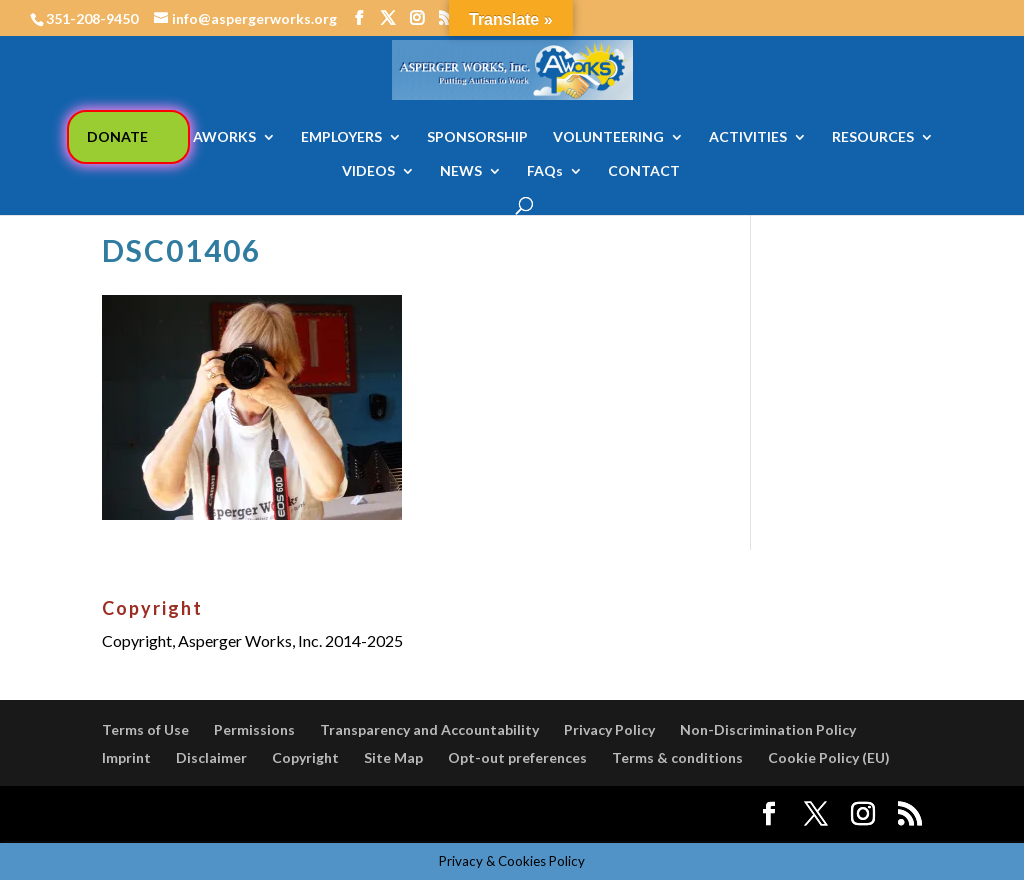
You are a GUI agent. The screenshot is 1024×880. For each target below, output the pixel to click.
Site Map (393, 757)
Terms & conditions (677, 757)
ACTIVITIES (748, 137)
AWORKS (224, 137)
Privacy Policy (609, 729)
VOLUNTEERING (608, 137)
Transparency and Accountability (429, 729)
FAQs (545, 171)
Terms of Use (145, 729)
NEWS (461, 171)
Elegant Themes (250, 814)
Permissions (254, 729)
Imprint (126, 757)
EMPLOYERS (341, 137)
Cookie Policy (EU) (829, 757)
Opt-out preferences (517, 757)
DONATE (117, 136)
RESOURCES (873, 137)
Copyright (305, 757)
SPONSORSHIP (477, 137)
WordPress (450, 814)
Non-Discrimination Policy (768, 729)
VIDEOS (368, 171)
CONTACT (644, 171)
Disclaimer (211, 757)
